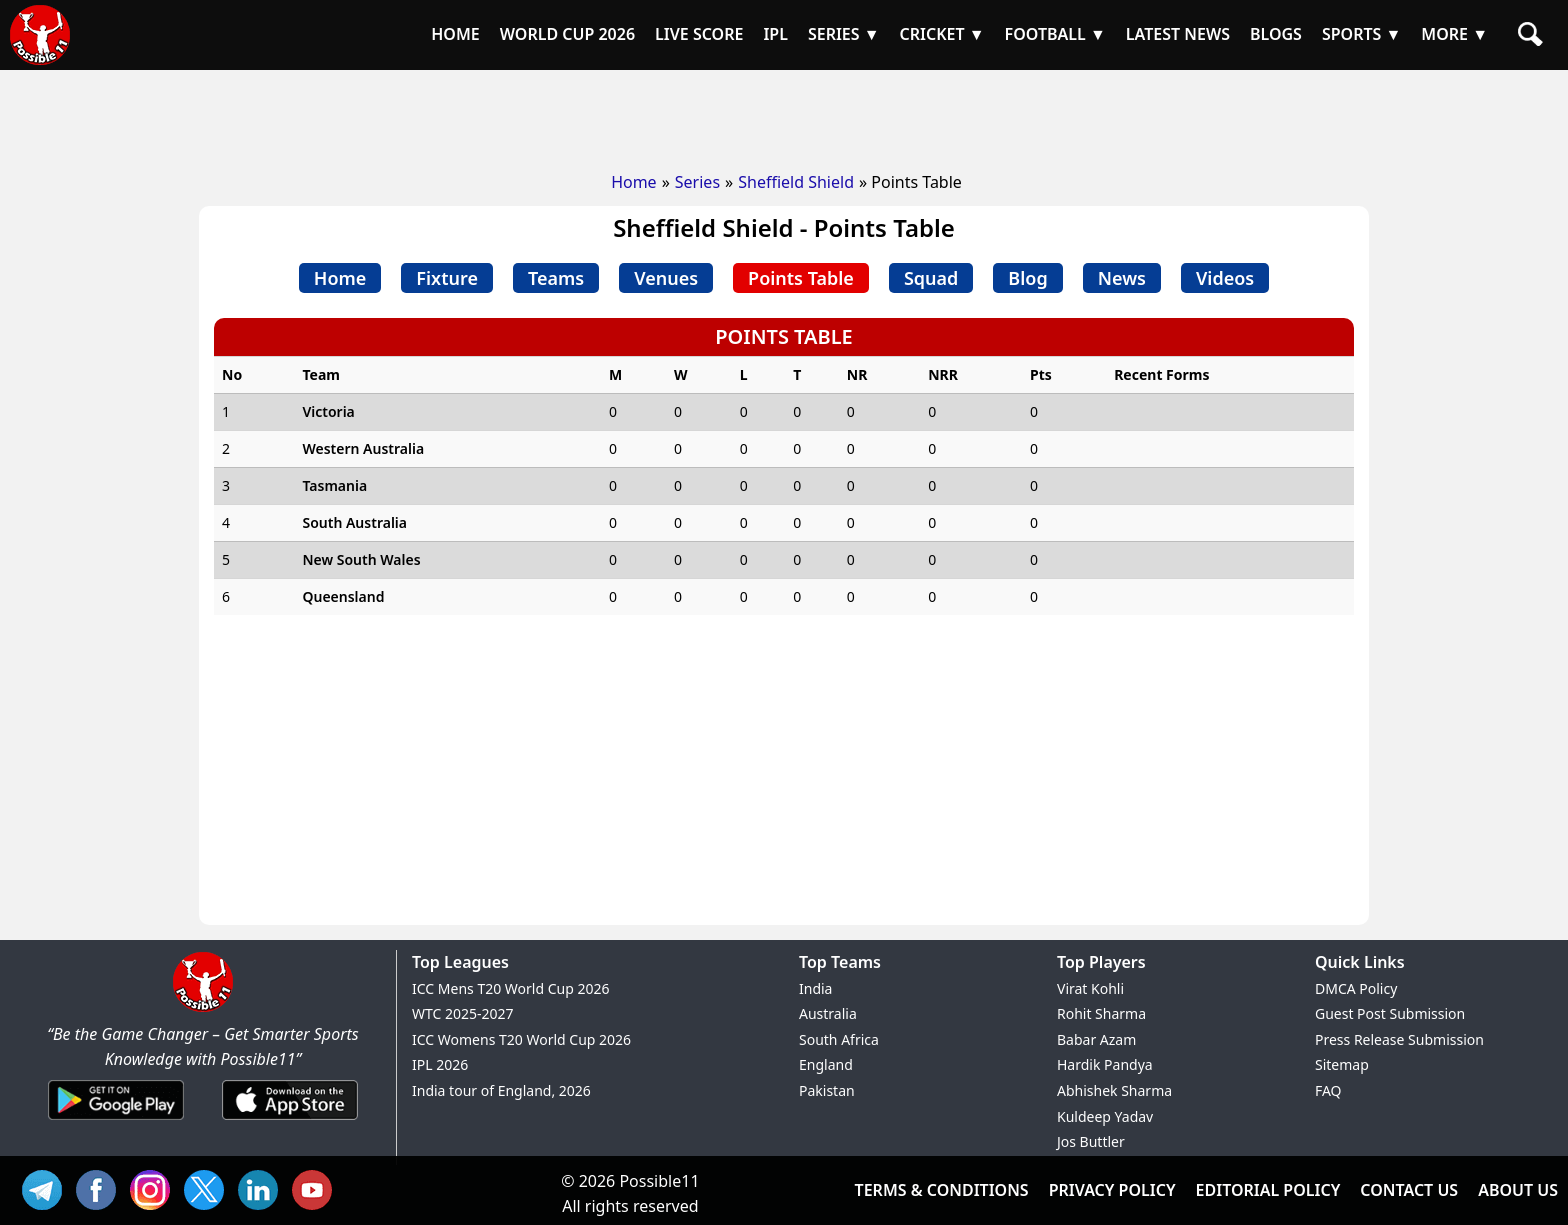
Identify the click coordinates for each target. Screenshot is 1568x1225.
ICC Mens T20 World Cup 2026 (510, 988)
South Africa (839, 1039)
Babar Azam (1096, 1039)
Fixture (447, 278)
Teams (556, 278)
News (1122, 278)
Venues (666, 278)
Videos (1225, 278)
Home (634, 182)
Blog (1027, 278)
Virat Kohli (1090, 988)
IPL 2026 (440, 1064)
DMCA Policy (1356, 988)
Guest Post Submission (1390, 1013)
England (826, 1064)
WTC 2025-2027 (463, 1013)
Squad (931, 278)
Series (697, 182)
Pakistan (827, 1090)
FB (101, 1187)
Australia (828, 1013)
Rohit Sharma (1101, 1013)
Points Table (801, 278)
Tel (47, 1187)
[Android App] (116, 1121)
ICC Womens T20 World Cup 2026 (521, 1039)
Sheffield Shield (796, 182)
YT (317, 1187)
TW (209, 1187)
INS (155, 1187)
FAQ (1328, 1090)
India (815, 988)
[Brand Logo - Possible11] (203, 1008)
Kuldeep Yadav (1105, 1116)
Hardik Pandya (1105, 1064)
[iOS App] (290, 1121)
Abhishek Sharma (1114, 1090)
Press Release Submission (1399, 1039)
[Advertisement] (784, 115)
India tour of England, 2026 (501, 1090)
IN (263, 1187)
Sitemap (1342, 1064)
